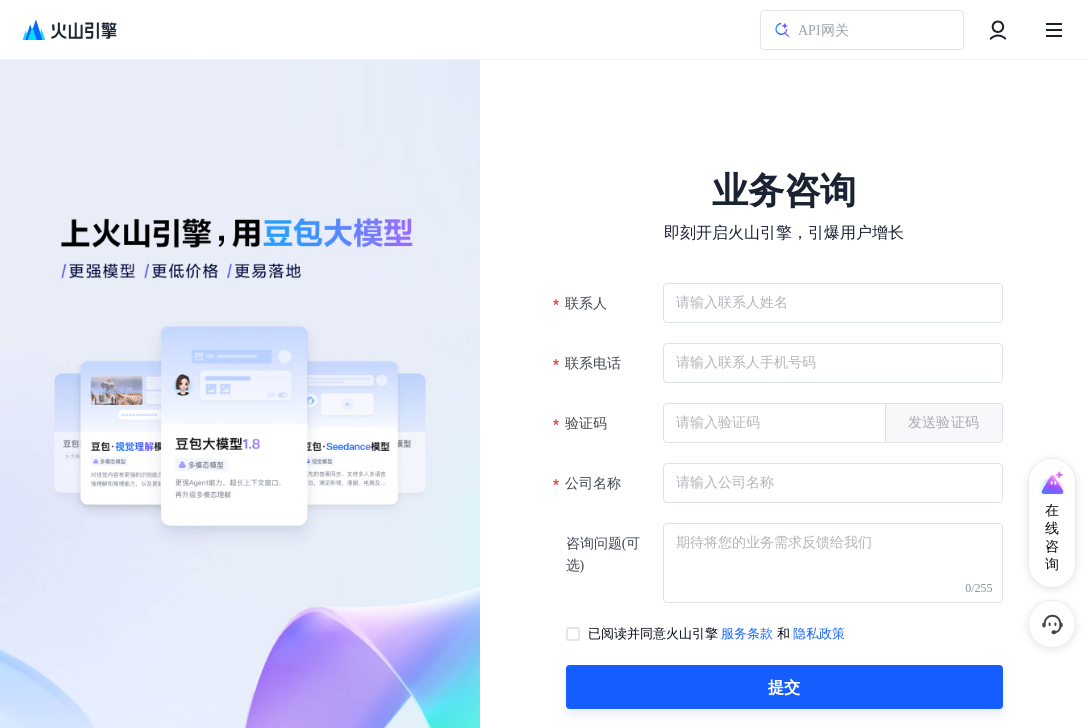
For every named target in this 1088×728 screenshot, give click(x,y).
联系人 (587, 303)
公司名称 (594, 483)
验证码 (587, 423)
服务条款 (747, 633)
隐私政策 (819, 633)
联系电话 (594, 363)
